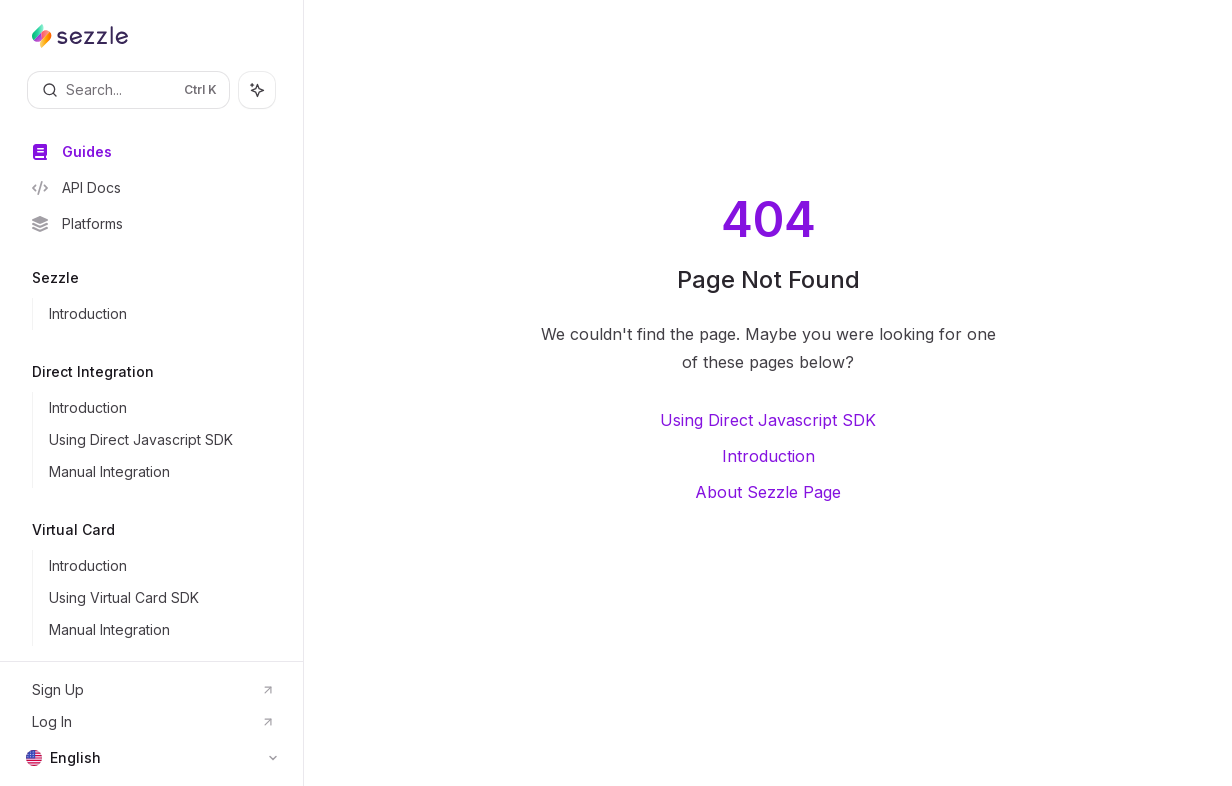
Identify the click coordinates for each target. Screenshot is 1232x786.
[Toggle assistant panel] (257, 90)
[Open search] (128, 90)
